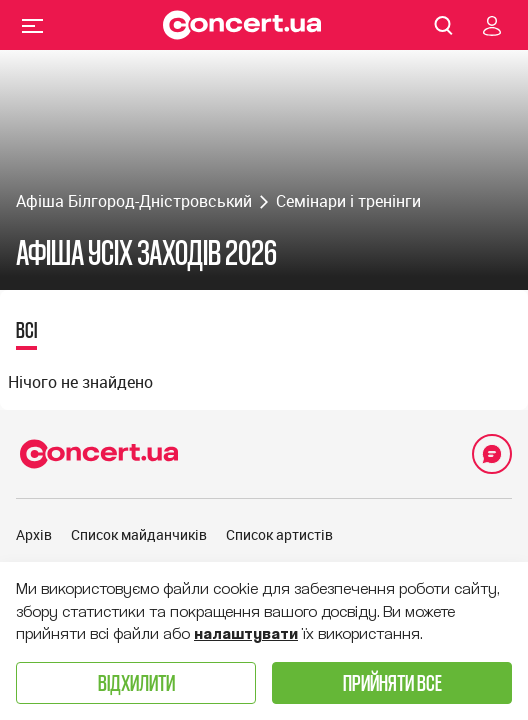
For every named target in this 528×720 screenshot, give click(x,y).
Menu (33, 25)
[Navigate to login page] (492, 25)
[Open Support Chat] (492, 454)
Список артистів (279, 534)
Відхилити (136, 682)
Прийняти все (392, 682)
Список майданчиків (139, 534)
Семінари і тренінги (348, 201)
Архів (34, 534)
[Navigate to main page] (242, 25)
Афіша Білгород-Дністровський (134, 201)
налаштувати (246, 634)
